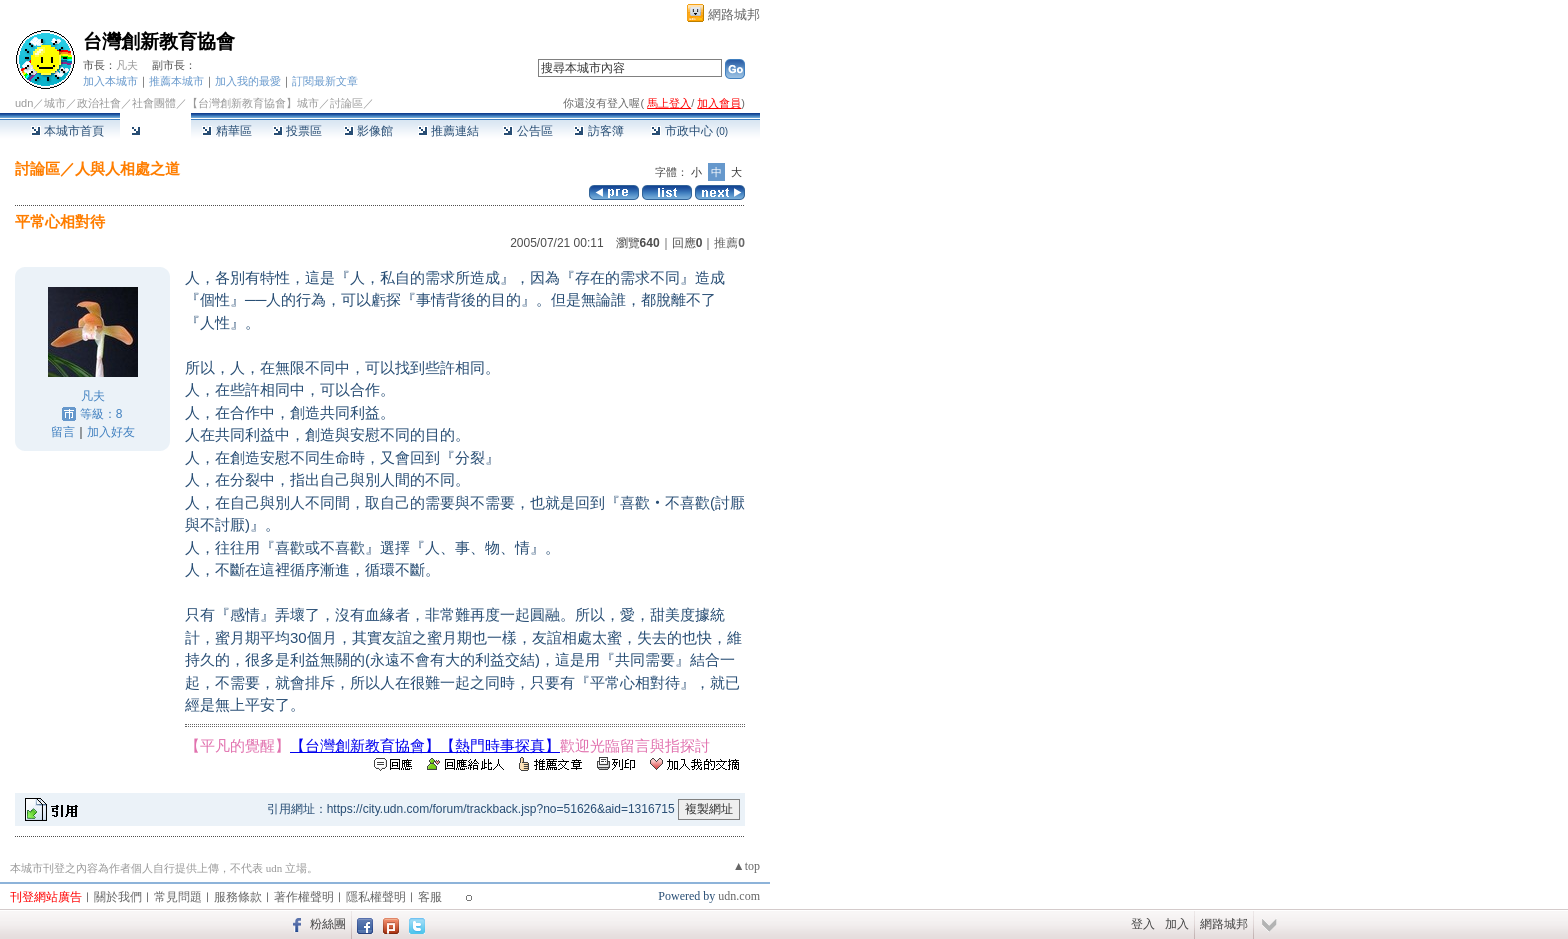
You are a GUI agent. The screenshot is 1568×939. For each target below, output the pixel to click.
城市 (55, 103)
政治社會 (99, 103)
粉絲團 (328, 924)
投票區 (297, 131)
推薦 (729, 243)
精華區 (226, 131)
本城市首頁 (67, 131)
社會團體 (154, 103)
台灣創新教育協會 (159, 41)
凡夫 (127, 65)
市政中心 (689, 131)
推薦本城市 (176, 81)
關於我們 (118, 897)
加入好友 (111, 432)
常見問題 (178, 897)
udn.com (739, 896)
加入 (1177, 924)
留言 (63, 432)
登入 (1143, 924)
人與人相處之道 (127, 168)
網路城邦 (734, 14)
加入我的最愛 (248, 81)
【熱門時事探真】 (500, 745)
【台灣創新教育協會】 (365, 745)
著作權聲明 (304, 897)
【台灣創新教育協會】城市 (253, 103)
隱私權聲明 (376, 897)
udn (24, 103)
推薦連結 (448, 131)
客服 (430, 897)
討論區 (155, 131)
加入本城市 (110, 81)
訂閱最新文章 (325, 81)
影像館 (368, 131)
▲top (746, 866)
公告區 (527, 131)
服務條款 (238, 897)
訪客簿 (598, 131)
